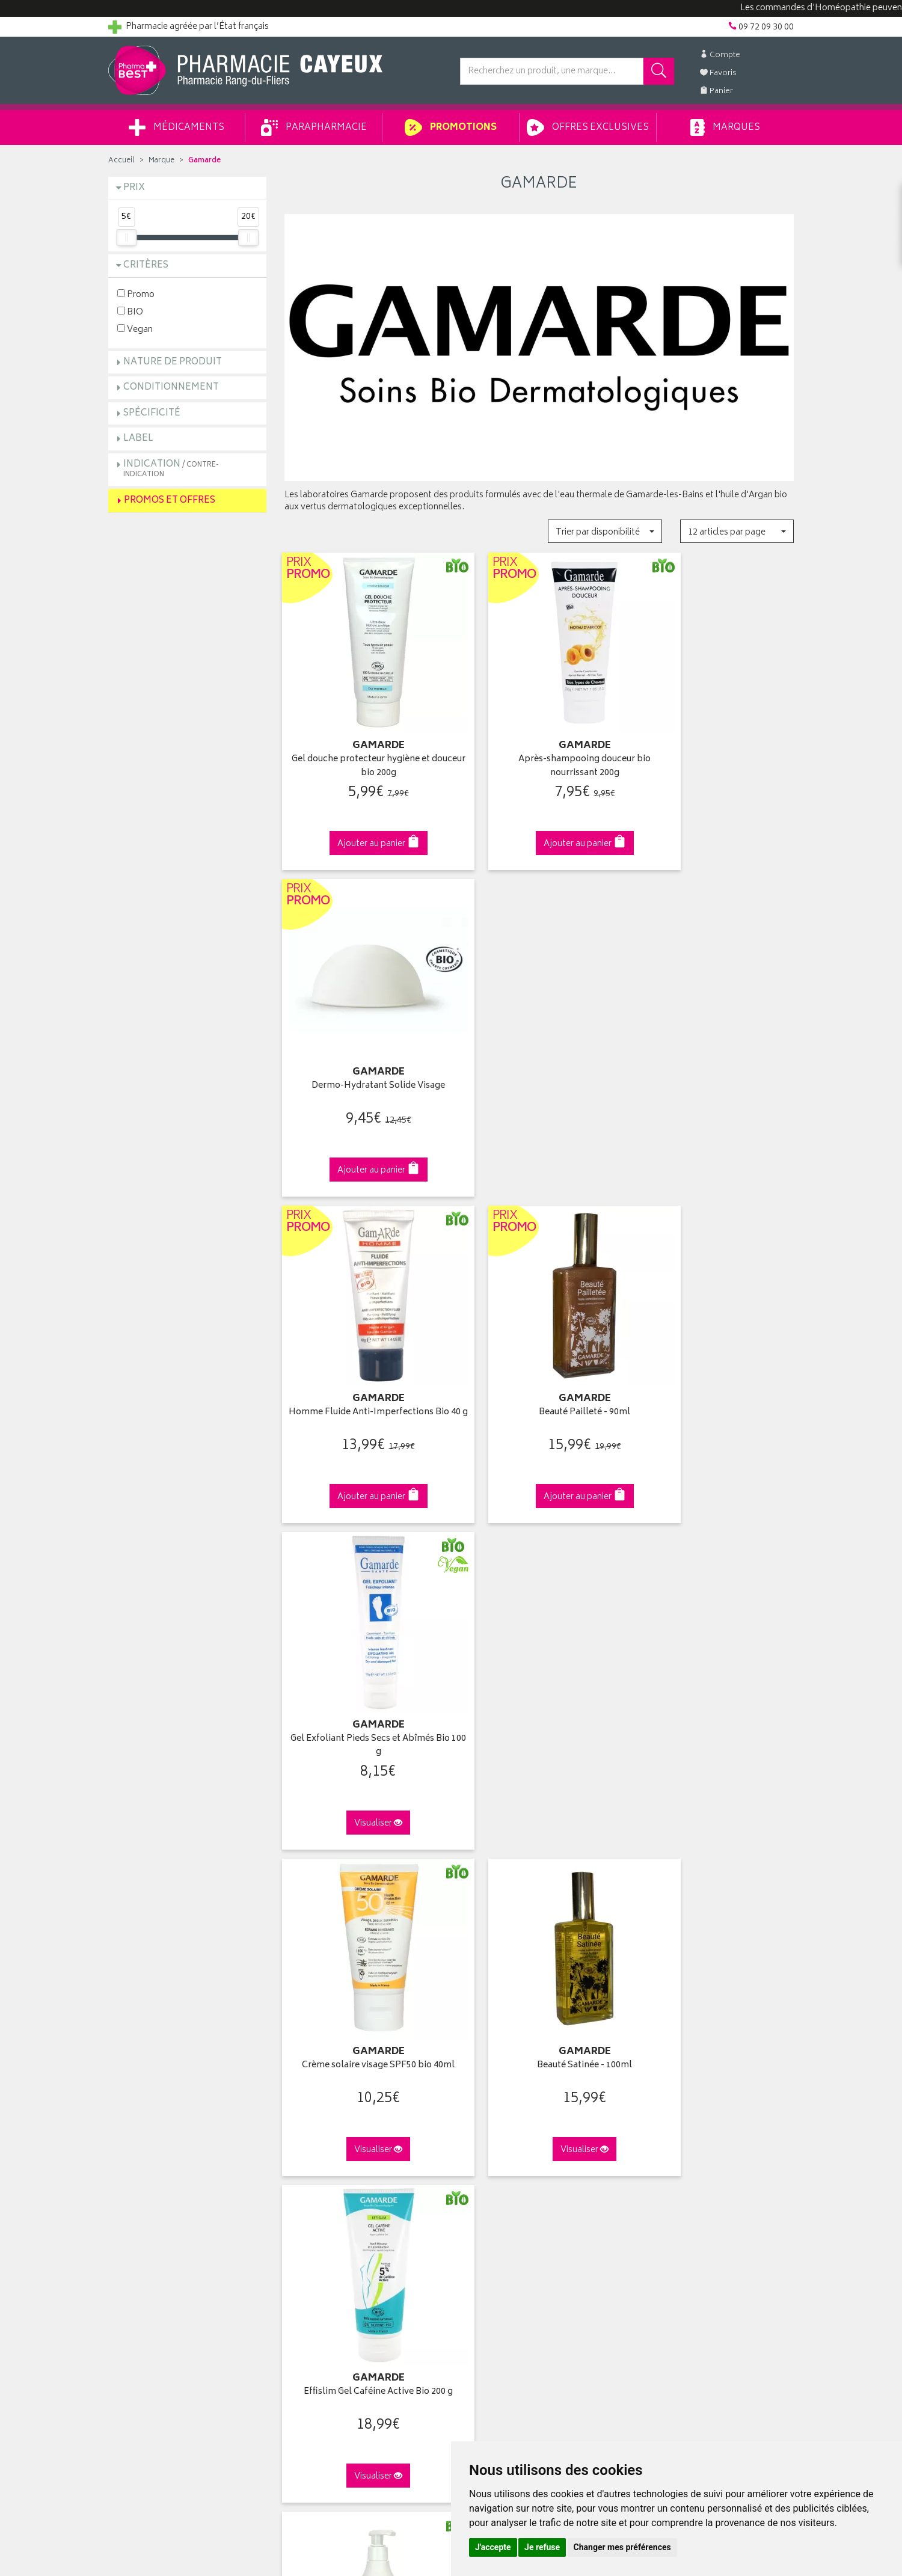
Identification (484, 2097)
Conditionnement (171, 387)
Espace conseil (313, 2153)
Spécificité (151, 413)
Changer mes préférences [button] (622, 2547)
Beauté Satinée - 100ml (538, 1348)
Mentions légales (316, 2223)
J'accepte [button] (493, 2547)
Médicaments (176, 127)
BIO (130, 312)
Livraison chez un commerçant (694, 2126)
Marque (161, 161)
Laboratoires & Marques (329, 2112)
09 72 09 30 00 (715, 1889)
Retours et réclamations (154, 2153)
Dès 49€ (363, 1895)
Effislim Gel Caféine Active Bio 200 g (715, 1355)
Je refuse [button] (542, 2547)
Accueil (121, 161)
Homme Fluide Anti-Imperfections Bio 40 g (362, 1050)
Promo (136, 294)
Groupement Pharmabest (156, 2112)
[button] (604, 531)
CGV (292, 2209)
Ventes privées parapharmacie (341, 2139)
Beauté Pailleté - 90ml (538, 1043)
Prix (134, 188)
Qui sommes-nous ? (148, 2097)
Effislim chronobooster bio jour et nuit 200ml (363, 1660)
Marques (725, 127)
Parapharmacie (314, 127)
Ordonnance (308, 2181)
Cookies (300, 2251)
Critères (145, 265)
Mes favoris (481, 2153)
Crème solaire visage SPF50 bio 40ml (363, 1355)
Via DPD (539, 1889)
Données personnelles (328, 2237)
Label (138, 439)
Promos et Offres (169, 500)
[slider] (126, 237)
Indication (171, 468)
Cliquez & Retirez (187, 1889)
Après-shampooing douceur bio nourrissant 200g (539, 745)
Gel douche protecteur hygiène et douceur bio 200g (363, 745)
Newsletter (304, 2167)
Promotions (451, 127)
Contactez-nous (139, 2139)
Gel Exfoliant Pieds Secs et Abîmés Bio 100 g (715, 1050)
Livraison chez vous (673, 2112)
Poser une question (145, 2126)
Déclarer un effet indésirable (337, 2195)
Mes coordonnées (495, 2112)
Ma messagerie (488, 2167)
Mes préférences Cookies (332, 2265)
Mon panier (481, 2139)
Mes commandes (493, 2126)
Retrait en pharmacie (674, 2097)
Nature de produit (172, 362)
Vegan (135, 329)
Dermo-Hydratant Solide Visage (715, 739)
